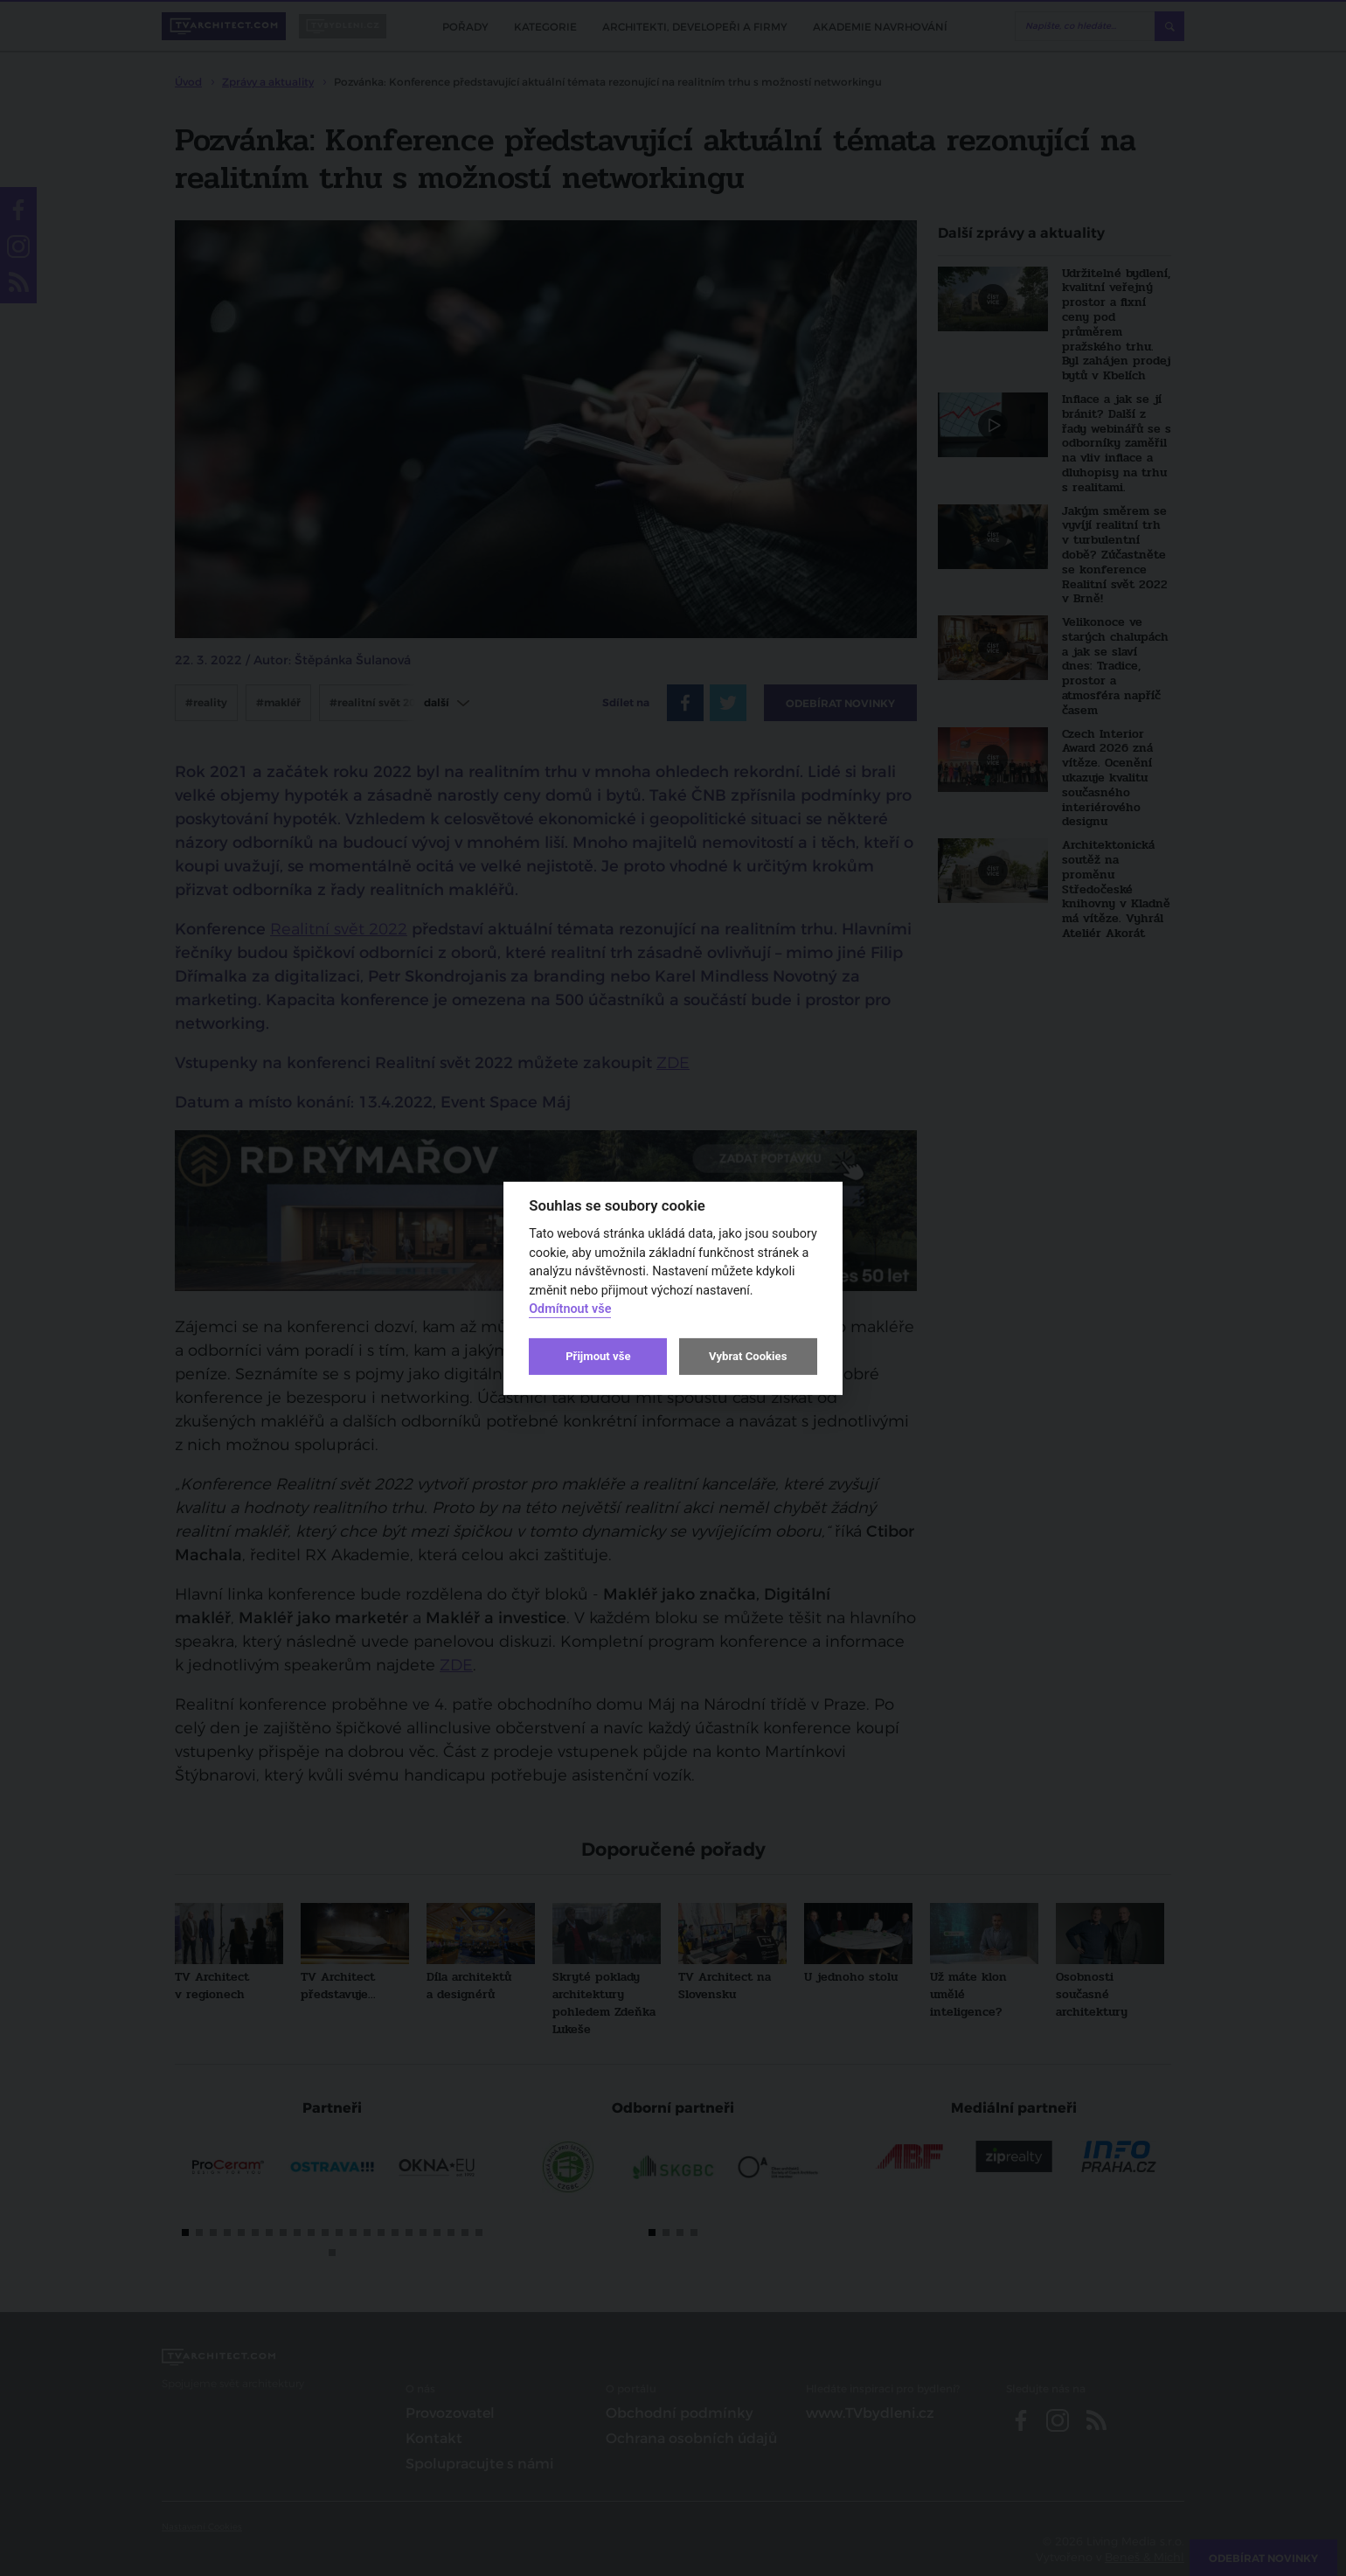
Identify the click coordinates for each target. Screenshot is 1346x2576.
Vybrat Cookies (748, 1356)
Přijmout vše (597, 1356)
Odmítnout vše (570, 1309)
